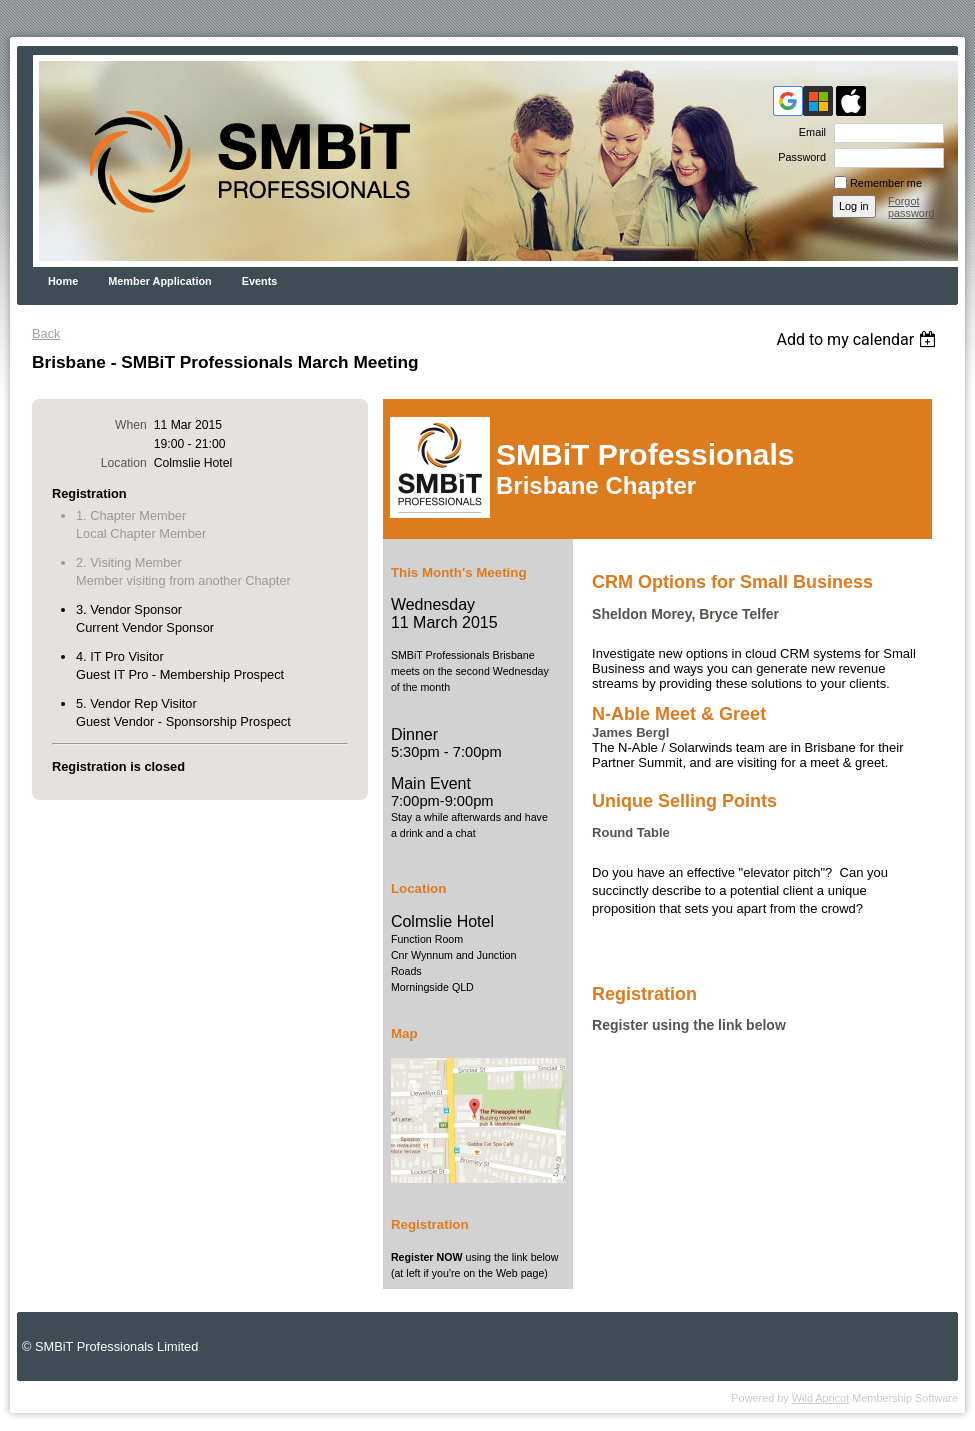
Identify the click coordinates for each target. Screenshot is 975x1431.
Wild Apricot (820, 1398)
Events (260, 281)
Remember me (886, 183)
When (131, 425)
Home (63, 281)
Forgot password (911, 207)
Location (124, 463)
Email (809, 132)
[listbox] (858, 339)
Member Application (160, 281)
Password (798, 157)
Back (46, 333)
